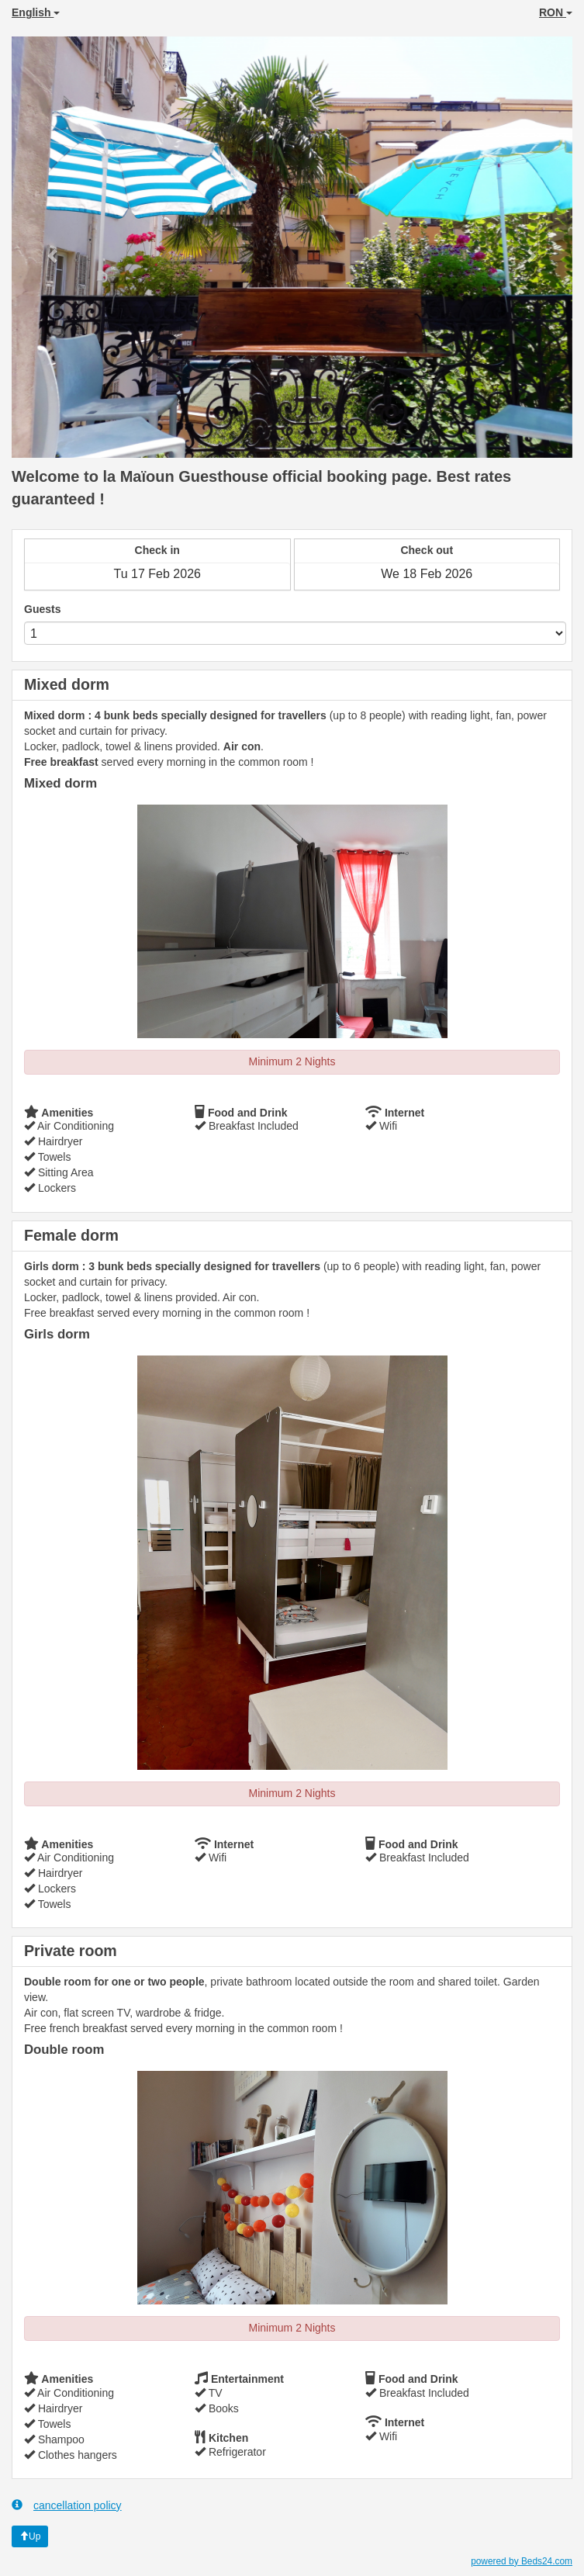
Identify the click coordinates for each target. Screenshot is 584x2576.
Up (29, 2536)
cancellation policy (67, 2505)
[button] (53, 247)
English (36, 12)
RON (555, 12)
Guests (42, 609)
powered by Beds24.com (521, 2561)
